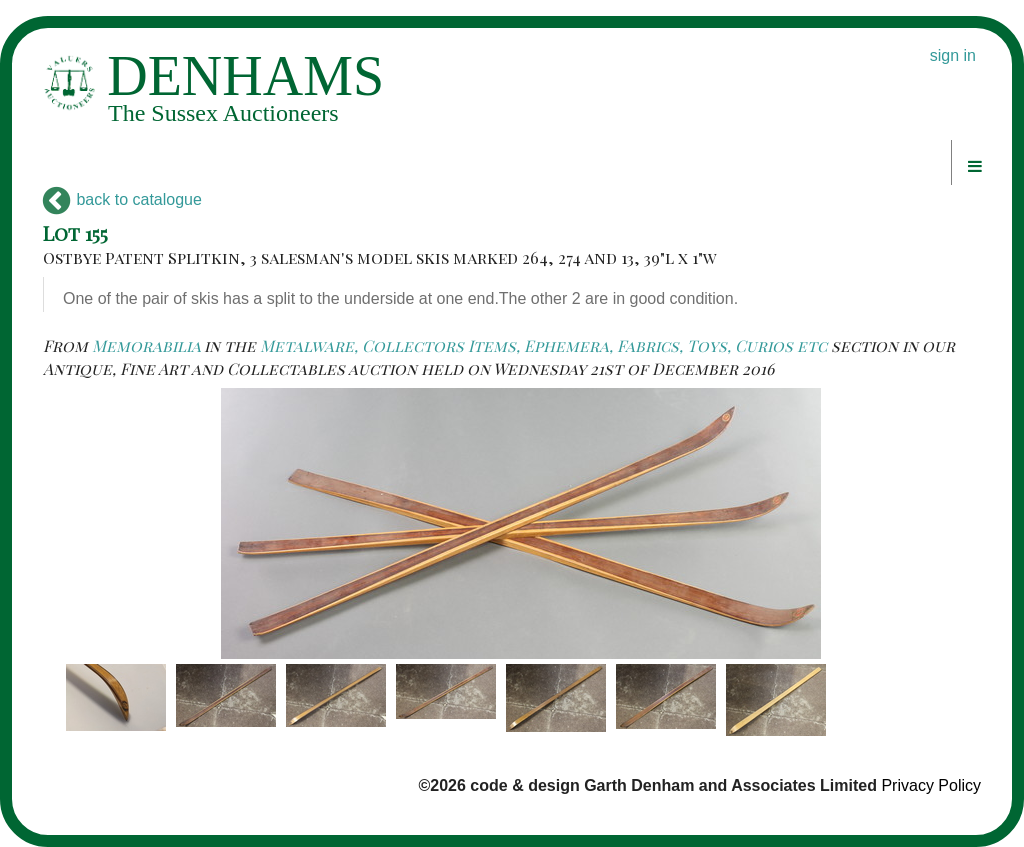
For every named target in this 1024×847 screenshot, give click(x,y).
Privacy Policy (931, 785)
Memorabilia (146, 345)
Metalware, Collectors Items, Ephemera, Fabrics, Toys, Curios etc (543, 345)
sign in (953, 55)
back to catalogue (122, 199)
